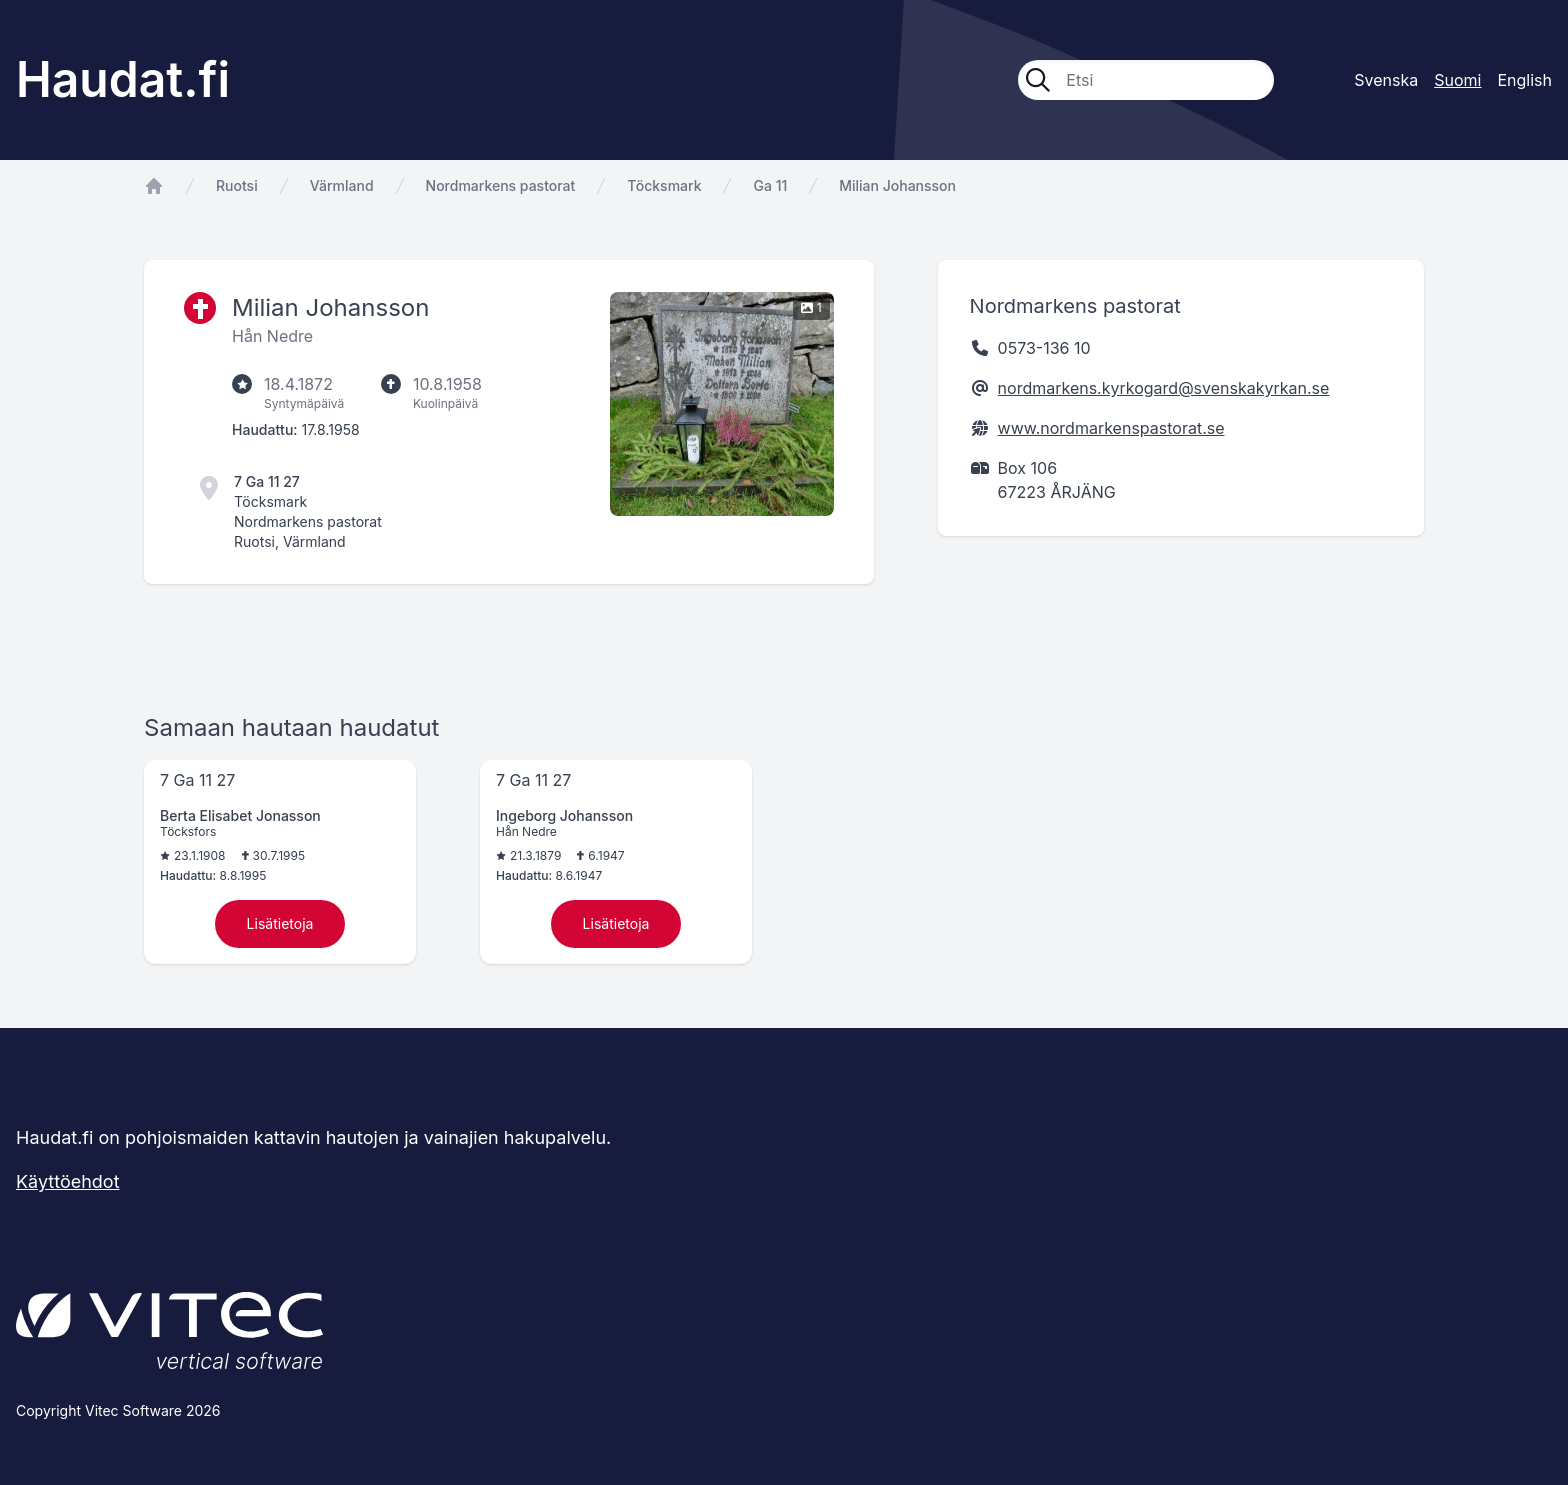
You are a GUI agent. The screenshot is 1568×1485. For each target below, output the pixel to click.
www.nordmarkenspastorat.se (1111, 428)
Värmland (342, 185)
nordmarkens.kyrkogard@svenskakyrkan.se (1164, 388)
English (1524, 80)
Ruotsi (237, 185)
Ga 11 (770, 185)
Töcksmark (664, 185)
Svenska (1386, 80)
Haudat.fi (123, 79)
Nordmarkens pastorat (501, 185)
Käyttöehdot (68, 1181)
